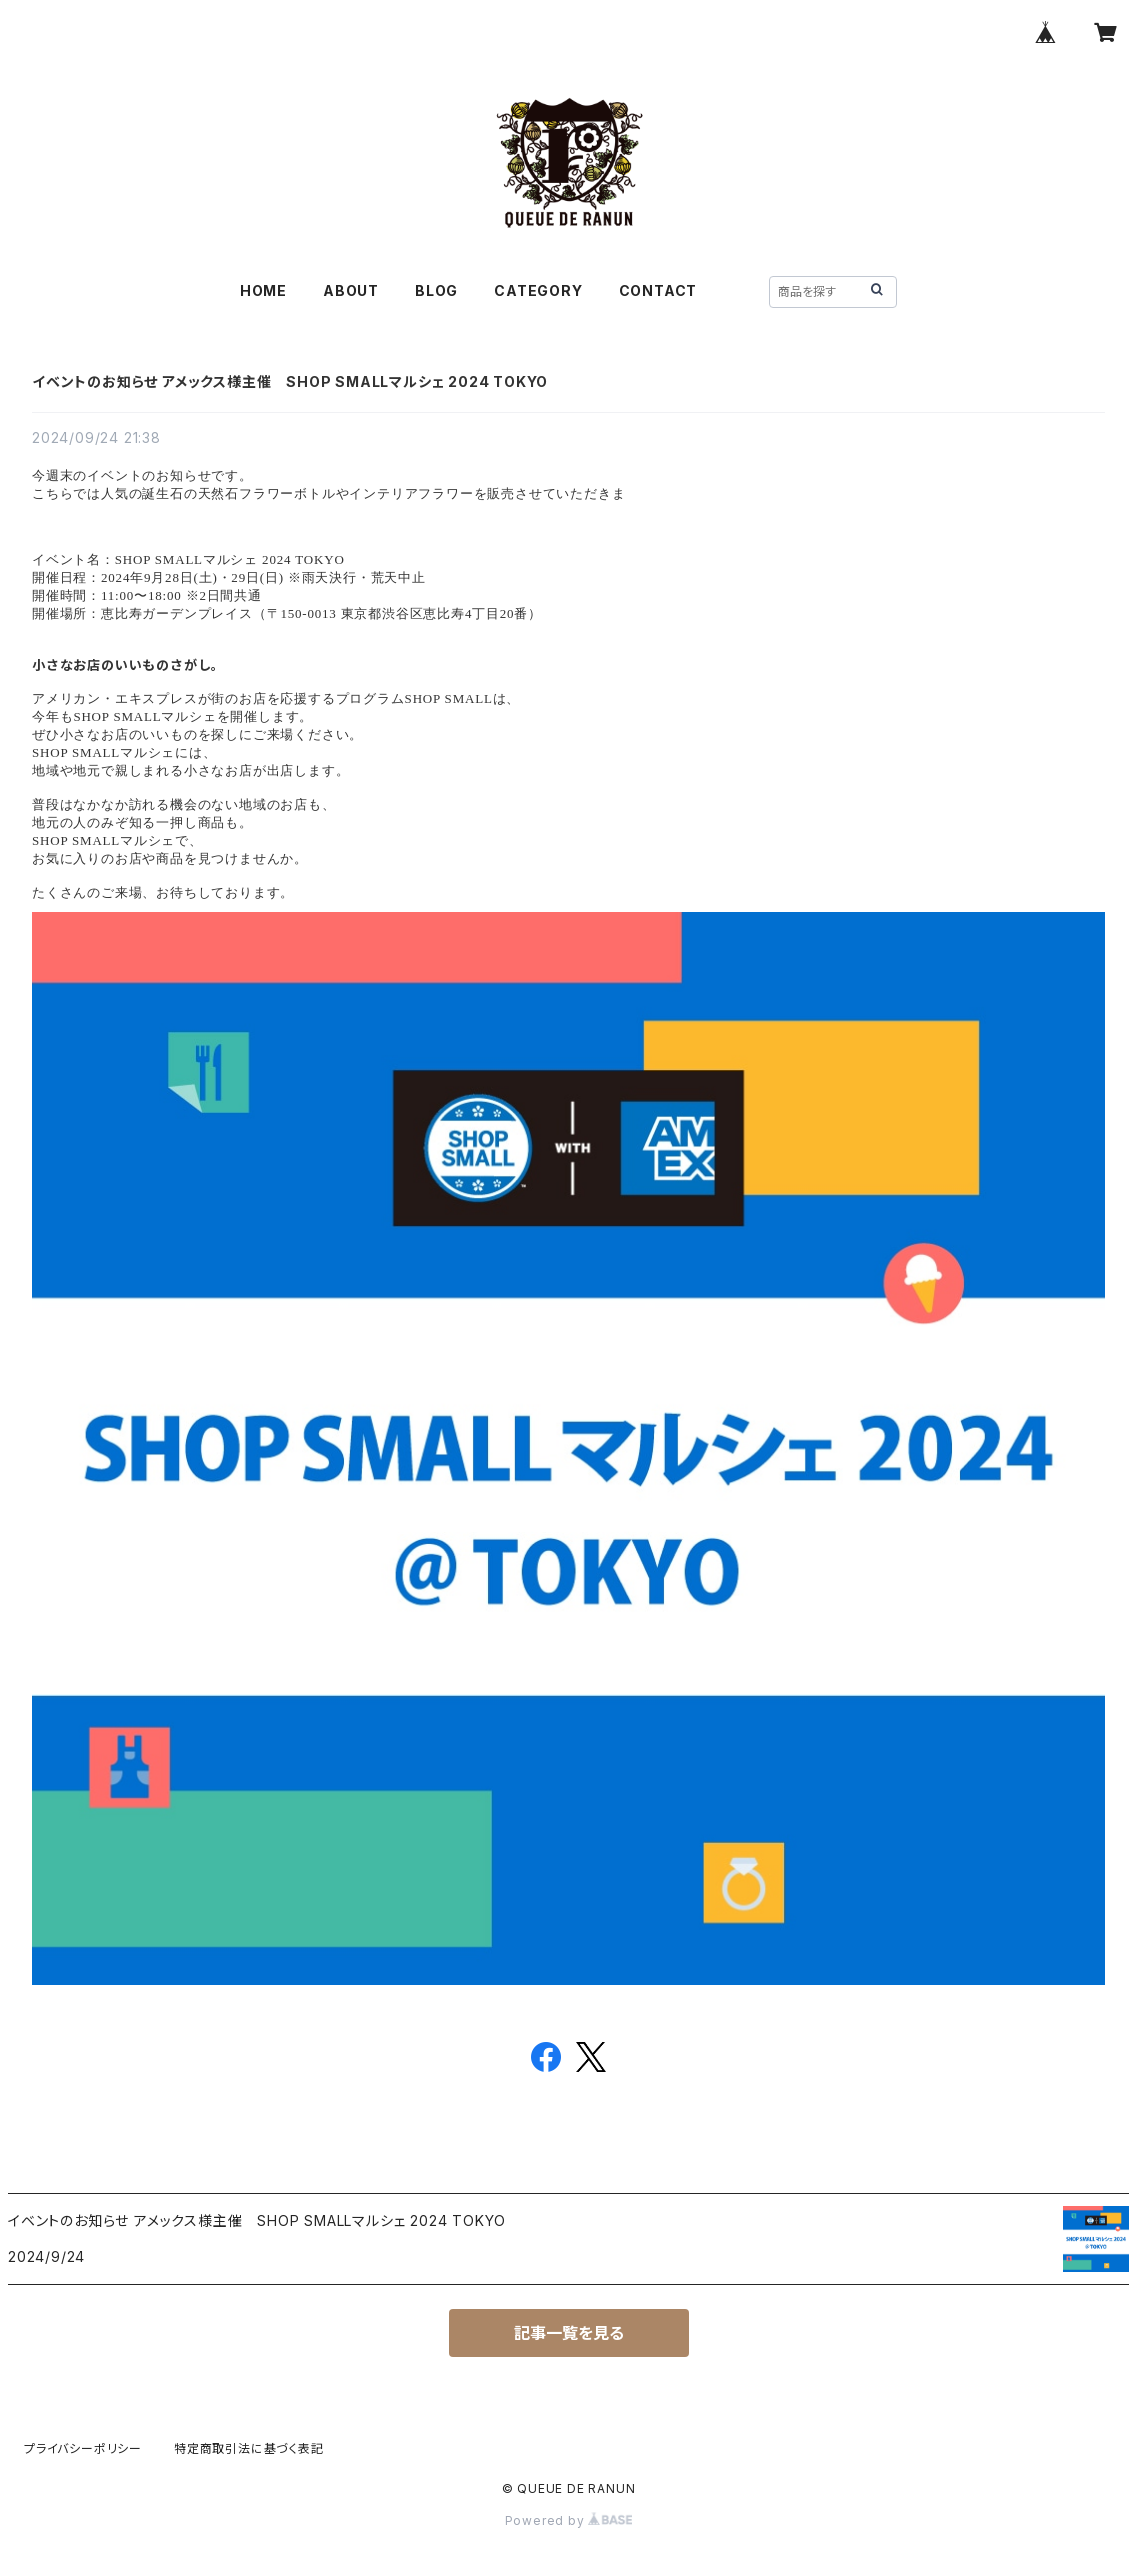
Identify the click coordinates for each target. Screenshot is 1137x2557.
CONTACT (658, 290)
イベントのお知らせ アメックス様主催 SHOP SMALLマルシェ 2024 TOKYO (290, 381)
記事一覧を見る (569, 2333)
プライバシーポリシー (83, 2448)
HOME (263, 290)
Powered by (569, 2520)
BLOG (436, 290)
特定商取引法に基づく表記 (249, 2448)
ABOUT (351, 290)
